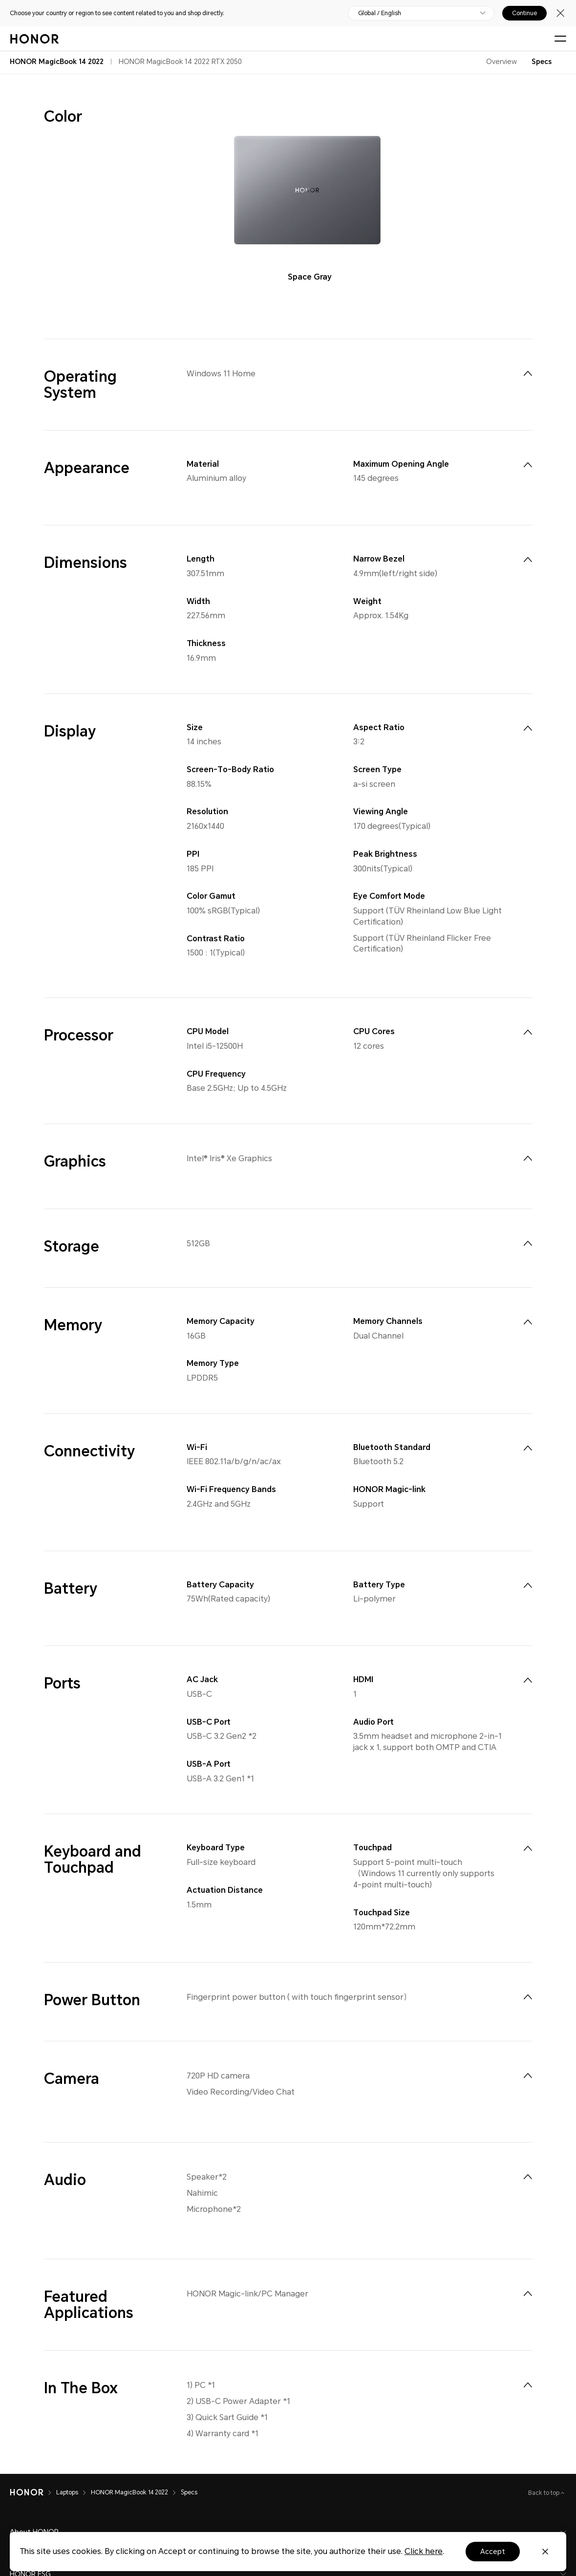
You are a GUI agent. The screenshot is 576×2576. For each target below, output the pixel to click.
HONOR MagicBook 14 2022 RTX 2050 (180, 61)
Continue (524, 13)
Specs (542, 61)
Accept (492, 2551)
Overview (501, 61)
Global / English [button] (379, 13)
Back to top (544, 2492)
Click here (424, 2551)
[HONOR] (26, 2492)
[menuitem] (527, 373)
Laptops (67, 2492)
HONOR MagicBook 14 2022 (129, 2492)
